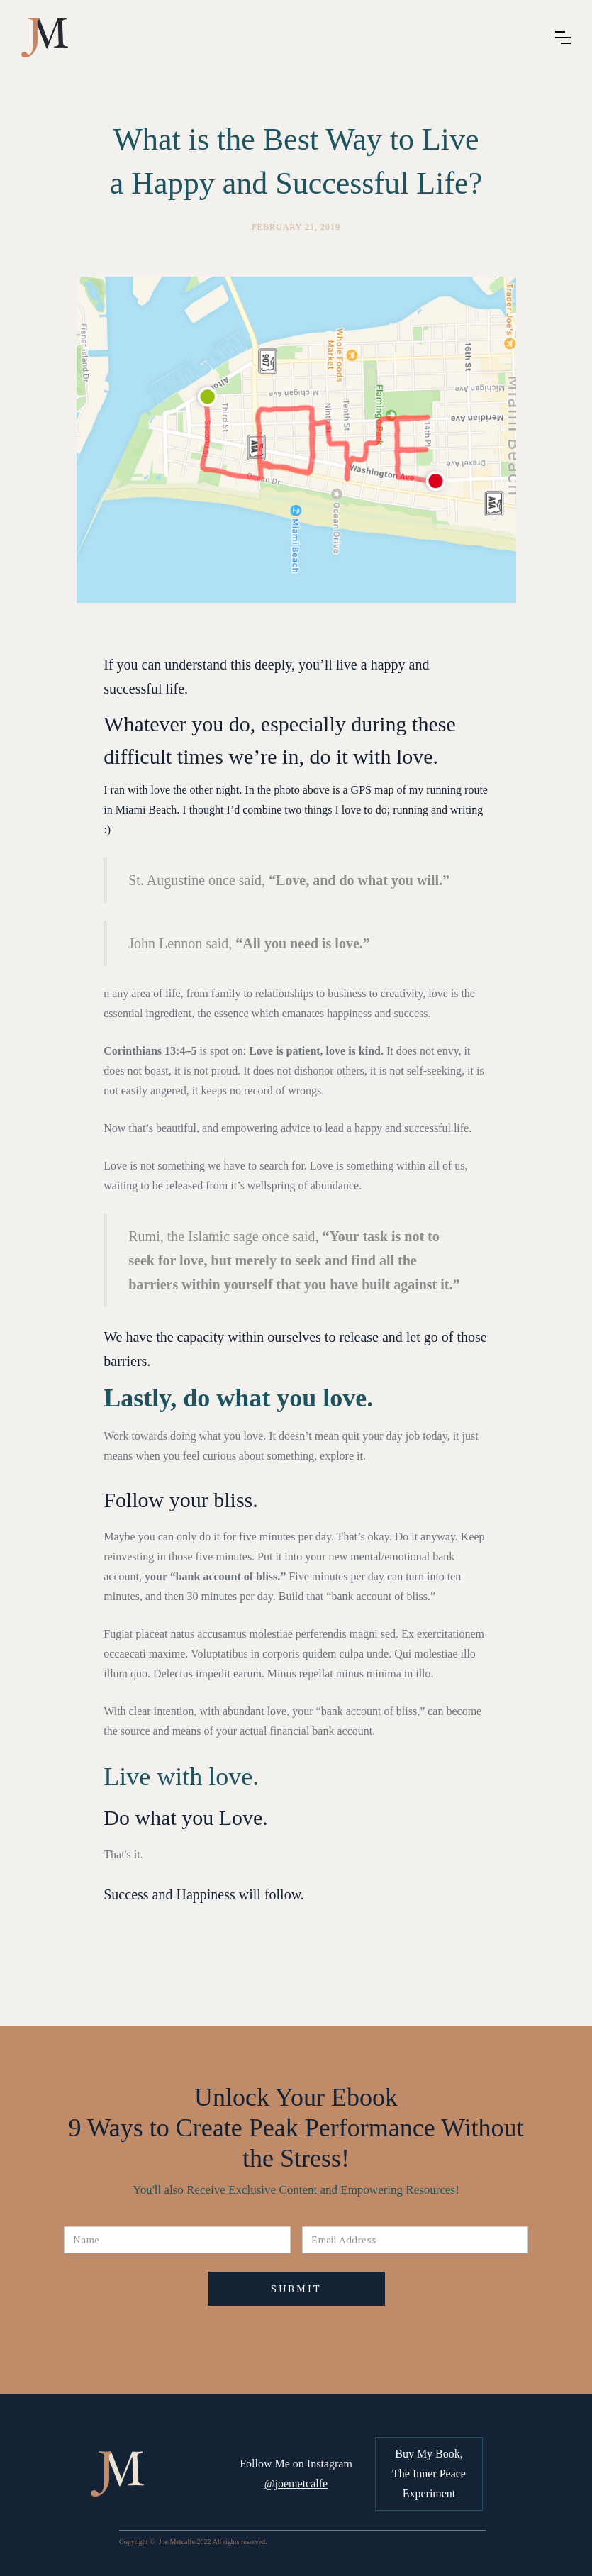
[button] (563, 37)
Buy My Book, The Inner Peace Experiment (429, 2473)
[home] (44, 37)
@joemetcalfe (296, 2483)
